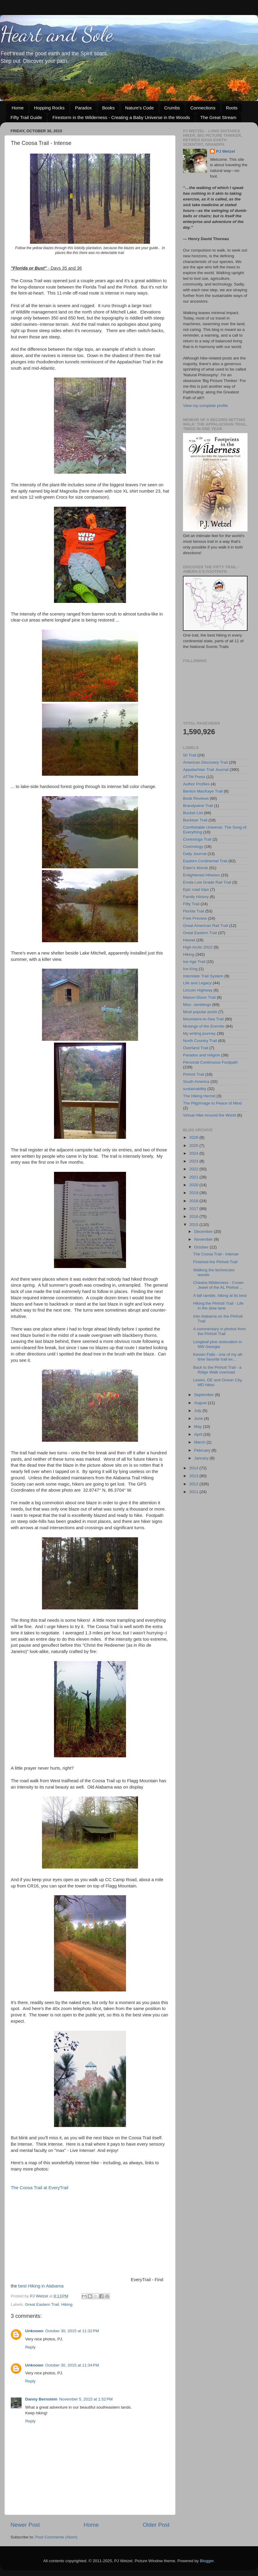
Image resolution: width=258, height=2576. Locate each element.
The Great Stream (218, 117)
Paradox (83, 107)
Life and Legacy (197, 983)
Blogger (207, 2561)
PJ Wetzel (225, 151)
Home (18, 107)
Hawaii (189, 940)
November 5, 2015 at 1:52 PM (85, 2399)
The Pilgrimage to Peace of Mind (212, 1103)
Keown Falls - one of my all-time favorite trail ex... (218, 1356)
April (198, 1434)
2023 (194, 1161)
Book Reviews (196, 798)
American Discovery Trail (205, 762)
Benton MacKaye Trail (203, 791)
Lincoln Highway (197, 990)
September (204, 1394)
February (203, 1450)
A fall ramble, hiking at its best (220, 1295)
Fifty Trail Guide (26, 117)
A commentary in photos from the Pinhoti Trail (219, 1331)
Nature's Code (139, 107)
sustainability (194, 1088)
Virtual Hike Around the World (209, 1115)
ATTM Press (194, 777)
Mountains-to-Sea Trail (203, 1019)
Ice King (190, 969)
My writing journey (199, 1033)
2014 (194, 1468)
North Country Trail (200, 1040)
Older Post (156, 2525)
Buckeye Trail (195, 820)
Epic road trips (196, 889)
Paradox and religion (201, 1055)
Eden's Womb (195, 868)
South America (196, 1081)
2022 (194, 1169)
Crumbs (172, 107)
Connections (202, 107)
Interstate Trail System (203, 976)
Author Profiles (196, 784)
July (198, 1410)
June (199, 1418)
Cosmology (193, 846)
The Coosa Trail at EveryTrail (39, 2187)
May (198, 1426)
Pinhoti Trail (193, 1074)
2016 (194, 1216)
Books (108, 107)
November (204, 1239)
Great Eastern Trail (42, 2304)
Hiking (67, 2304)
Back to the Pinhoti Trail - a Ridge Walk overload (217, 1369)
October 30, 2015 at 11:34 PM (72, 2365)
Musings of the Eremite (203, 1026)
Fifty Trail (191, 904)
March (200, 1442)
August (201, 1403)
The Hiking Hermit (199, 1096)
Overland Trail (195, 1048)
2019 (194, 1192)
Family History (196, 896)
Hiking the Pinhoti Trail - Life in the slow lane (218, 1305)
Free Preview (195, 918)
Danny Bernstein (41, 2399)
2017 (194, 1208)
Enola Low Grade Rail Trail (207, 882)
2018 (194, 1201)
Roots (232, 107)
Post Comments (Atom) (56, 2537)
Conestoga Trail (197, 839)
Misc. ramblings (197, 1004)
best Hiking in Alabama (41, 2286)
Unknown (34, 2331)
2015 (194, 1224)
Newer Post (25, 2525)
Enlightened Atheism (201, 875)
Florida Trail (193, 911)
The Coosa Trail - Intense (216, 1254)
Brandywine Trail (198, 805)
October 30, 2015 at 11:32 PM (72, 2331)
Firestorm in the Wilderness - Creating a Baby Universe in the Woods (121, 117)
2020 (194, 1185)
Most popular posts (200, 1012)
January (202, 1458)
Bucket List (193, 813)
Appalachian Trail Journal (206, 769)
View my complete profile (205, 405)
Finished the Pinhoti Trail (215, 1262)
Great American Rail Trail (205, 925)
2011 (194, 1492)
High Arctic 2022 (197, 947)
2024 (194, 1153)
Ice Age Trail (194, 961)
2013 (194, 1476)
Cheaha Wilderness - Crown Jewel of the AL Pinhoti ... (218, 1285)
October (202, 1247)
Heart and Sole (56, 34)
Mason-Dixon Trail (199, 997)
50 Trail (189, 755)
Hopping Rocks (49, 107)
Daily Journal (194, 853)
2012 (194, 1484)
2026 (194, 1137)
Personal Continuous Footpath (210, 1062)
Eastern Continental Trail (205, 861)
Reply (30, 2347)
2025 (194, 1145)
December (204, 1231)
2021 (194, 1177)
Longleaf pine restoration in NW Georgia (217, 1344)
